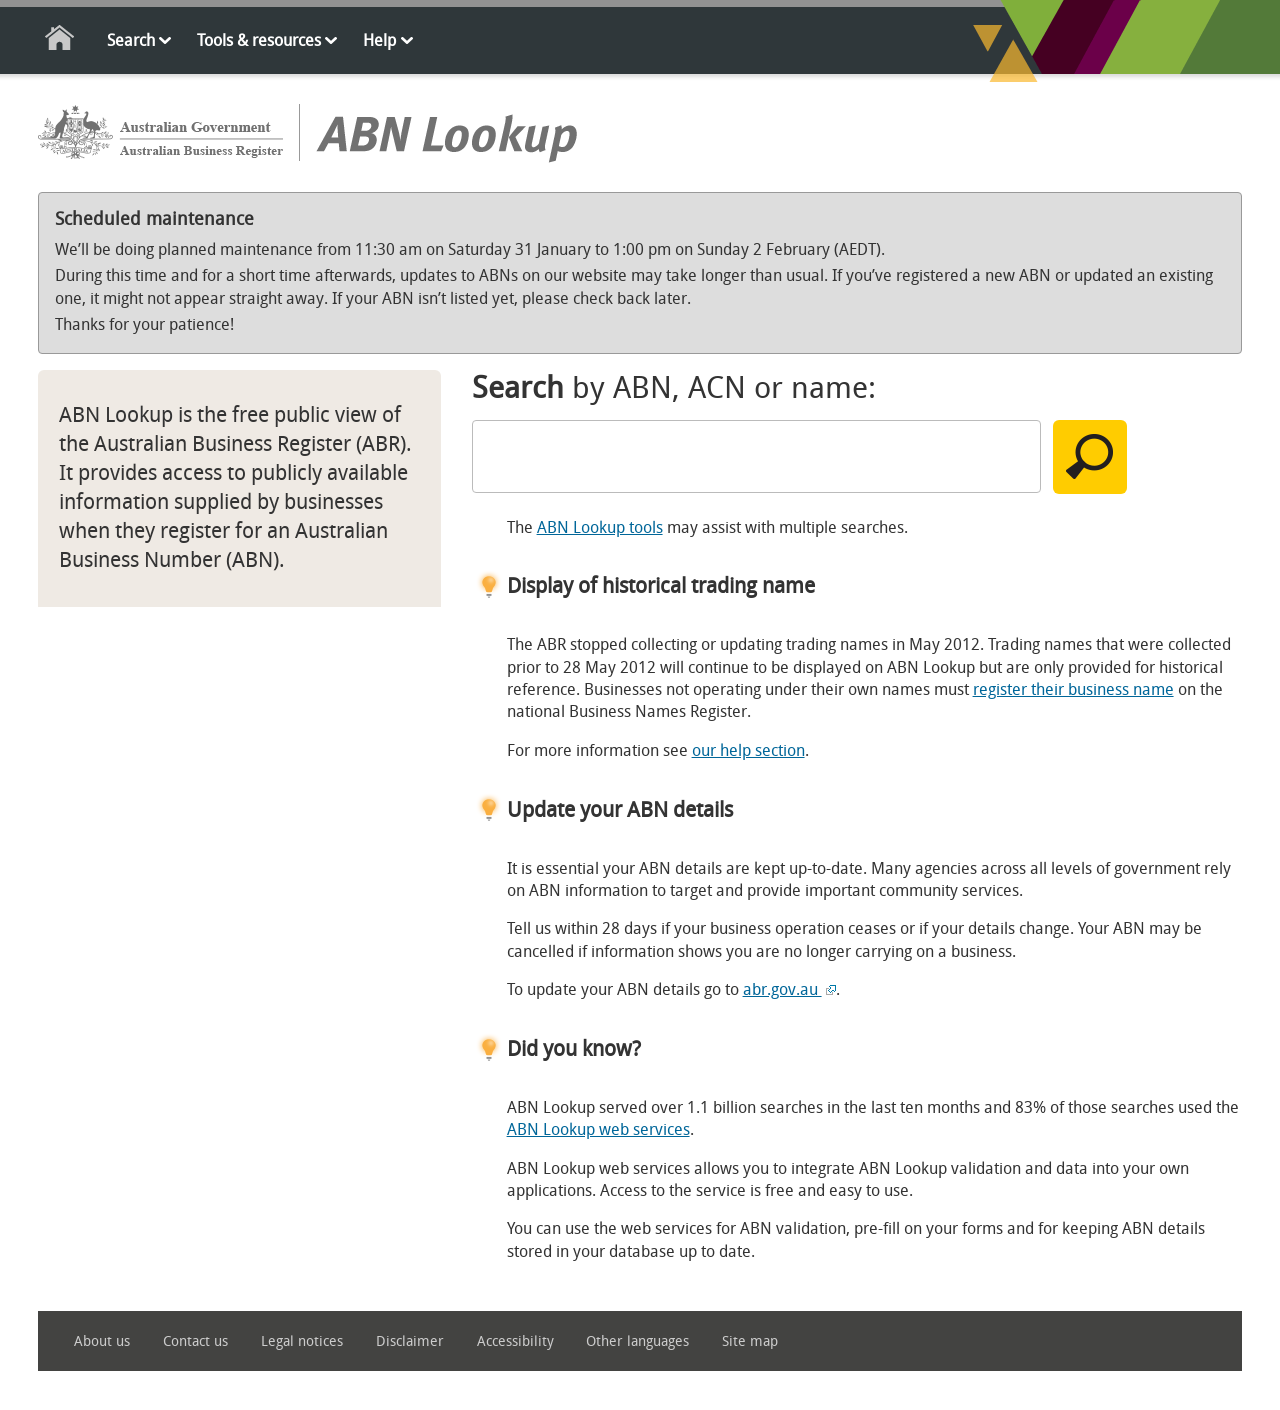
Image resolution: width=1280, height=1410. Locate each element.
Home (60, 41)
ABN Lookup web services (598, 1129)
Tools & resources (259, 40)
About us (102, 1341)
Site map (750, 1341)
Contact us (195, 1341)
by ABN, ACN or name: (674, 388)
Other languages (637, 1341)
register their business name (1073, 689)
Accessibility (515, 1341)
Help (379, 40)
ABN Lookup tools (600, 527)
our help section (748, 750)
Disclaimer (410, 1341)
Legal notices (302, 1341)
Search (131, 40)
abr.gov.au (789, 989)
